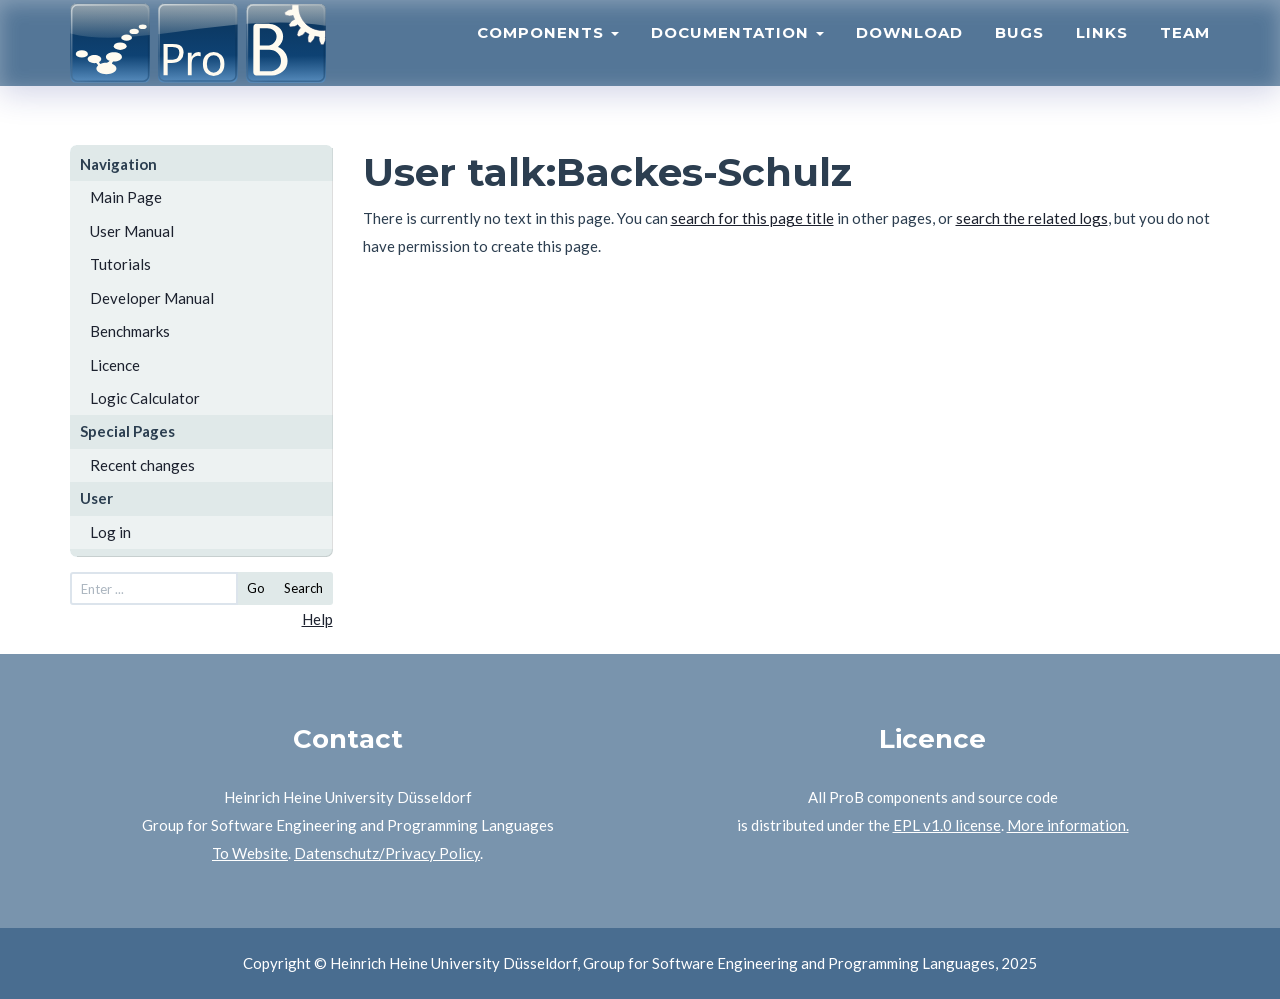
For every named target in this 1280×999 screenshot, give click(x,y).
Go (256, 588)
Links (1102, 55)
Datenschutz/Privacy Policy (387, 853)
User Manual (132, 231)
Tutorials (120, 264)
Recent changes (142, 465)
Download (909, 55)
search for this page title (752, 218)
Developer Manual (152, 298)
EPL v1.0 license (947, 825)
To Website (250, 853)
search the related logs (1032, 218)
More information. (1068, 825)
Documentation (737, 55)
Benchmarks (130, 331)
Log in (110, 532)
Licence (115, 365)
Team (1185, 55)
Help (317, 619)
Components (548, 55)
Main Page (126, 197)
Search (303, 588)
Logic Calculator (145, 398)
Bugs (1019, 55)
